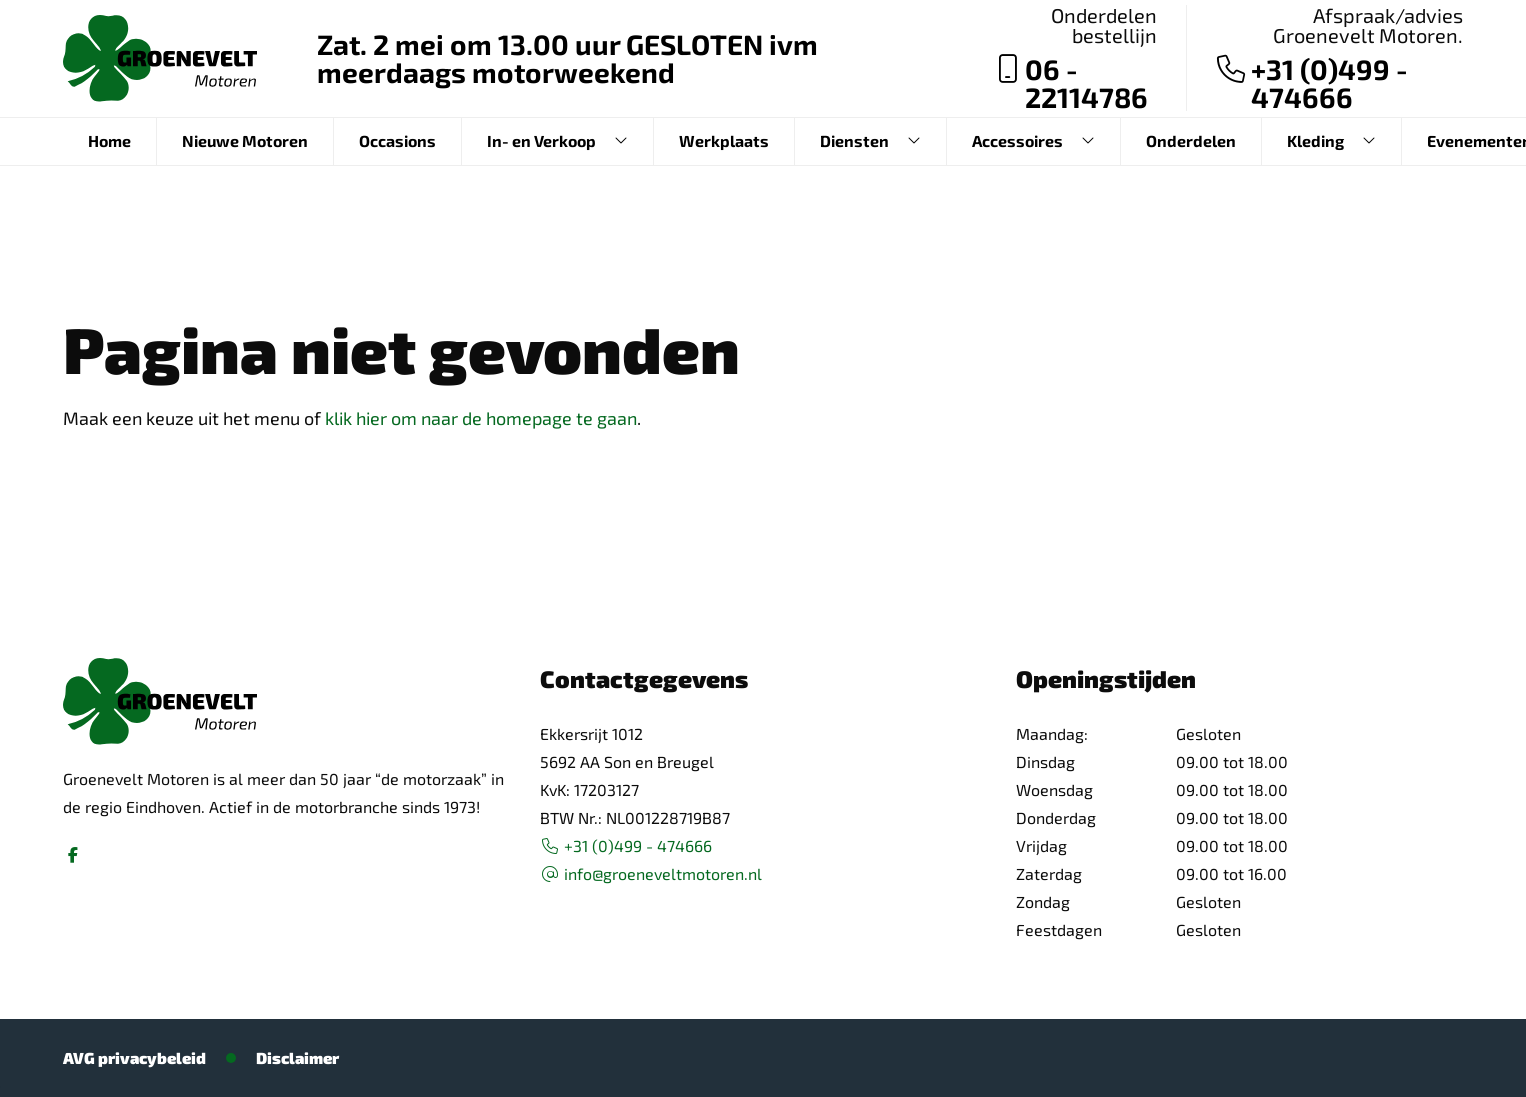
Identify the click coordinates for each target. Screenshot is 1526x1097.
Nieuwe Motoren (245, 140)
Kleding (1315, 140)
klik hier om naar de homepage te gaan (481, 418)
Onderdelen (1191, 140)
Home (109, 140)
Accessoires (1017, 140)
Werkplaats (724, 140)
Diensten (854, 140)
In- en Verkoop (541, 140)
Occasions (397, 140)
